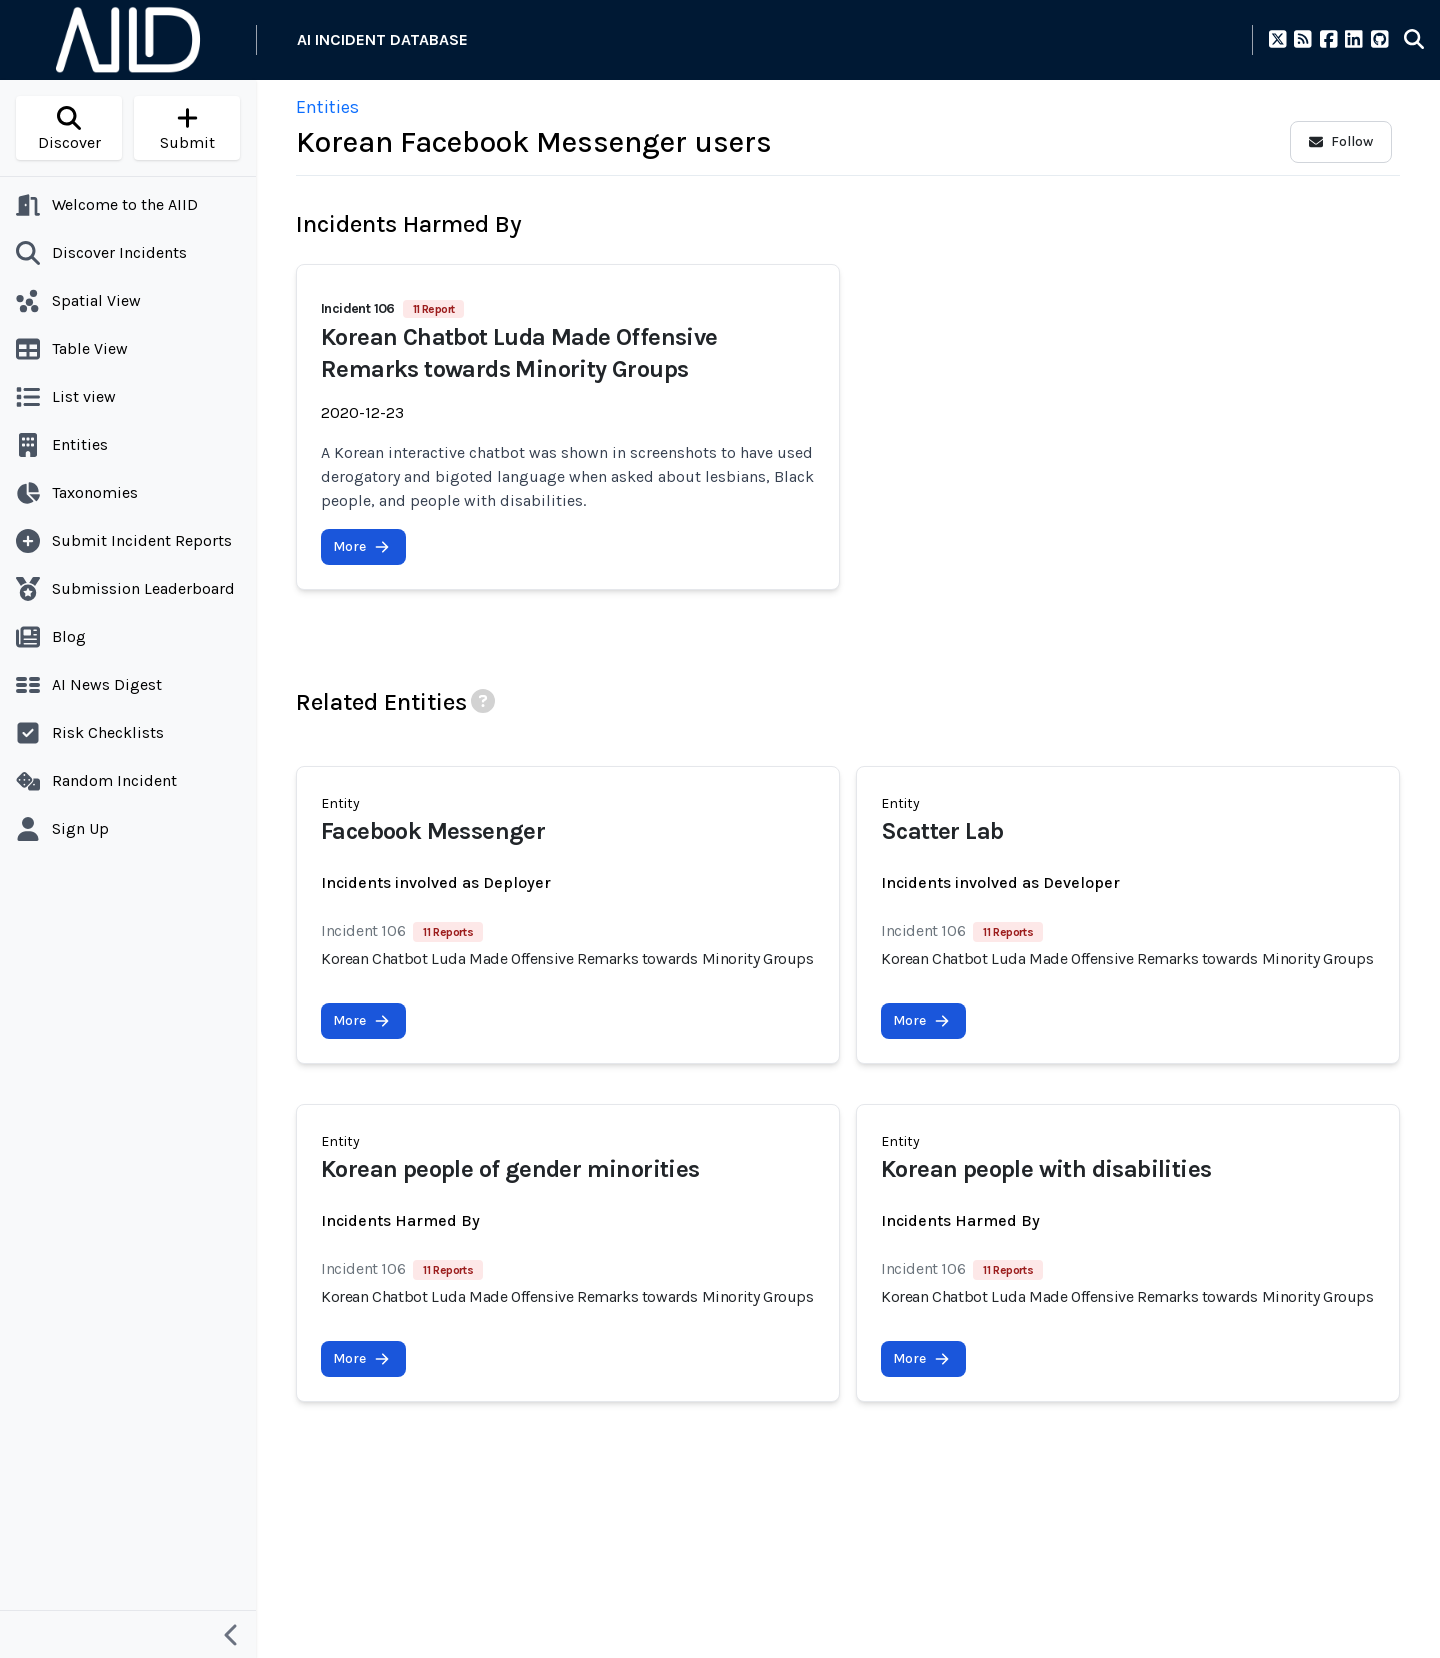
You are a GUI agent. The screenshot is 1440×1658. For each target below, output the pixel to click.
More (361, 546)
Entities (327, 107)
